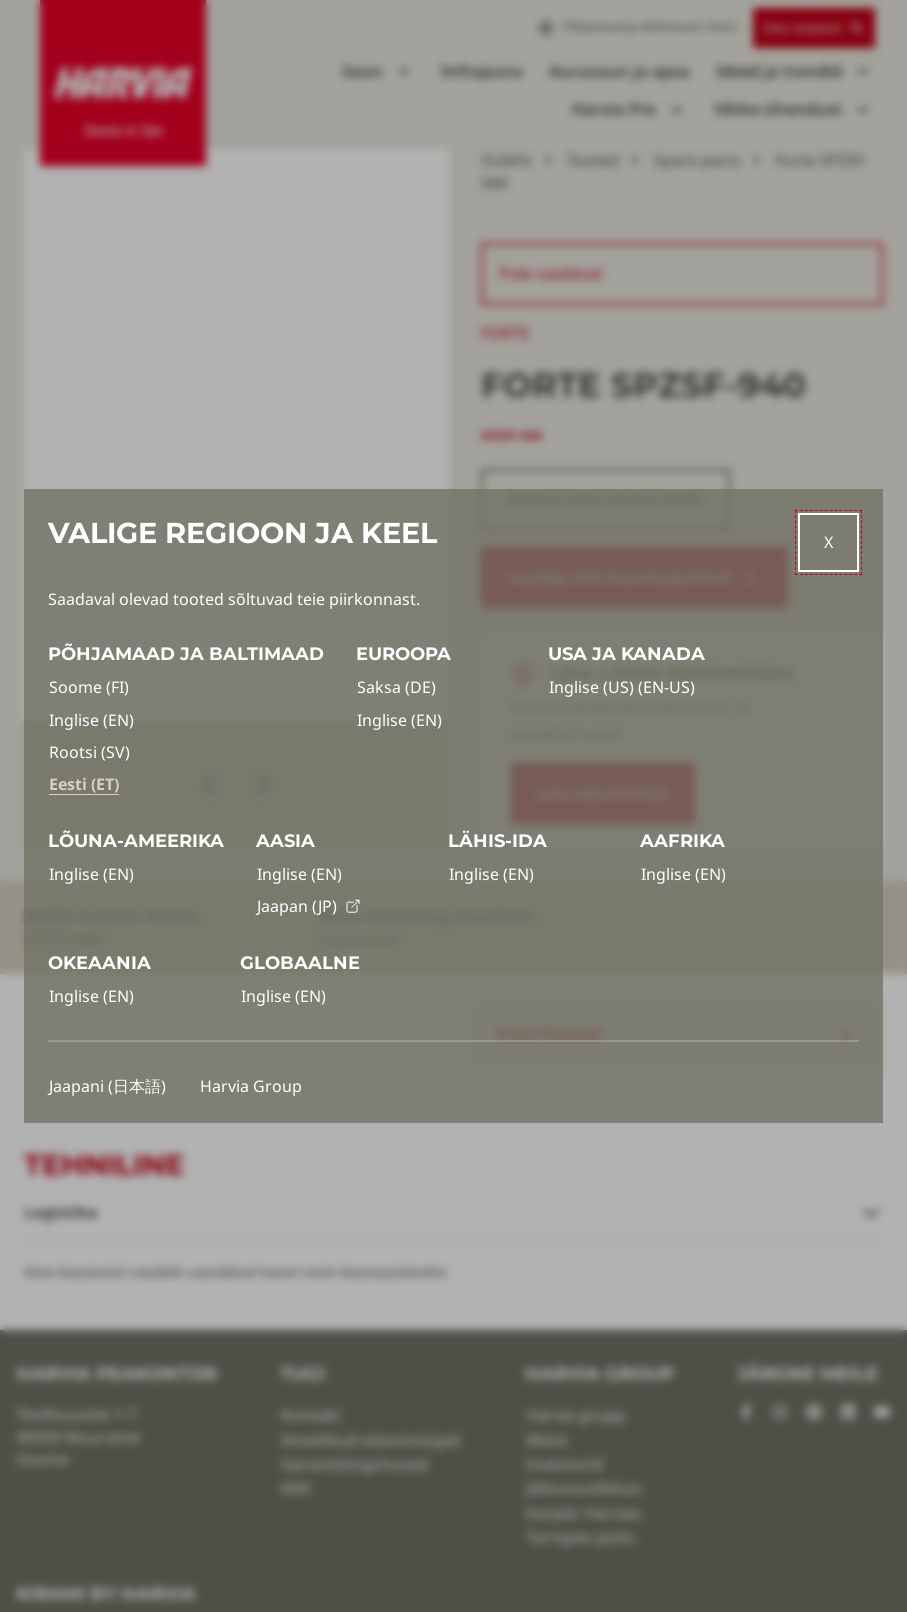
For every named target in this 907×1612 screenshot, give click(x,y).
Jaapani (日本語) (107, 1086)
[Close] (828, 542)
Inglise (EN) (91, 720)
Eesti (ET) (84, 784)
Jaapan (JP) (309, 906)
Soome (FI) (89, 687)
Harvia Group (251, 1086)
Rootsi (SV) (89, 752)
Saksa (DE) (396, 687)
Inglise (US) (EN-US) (622, 687)
